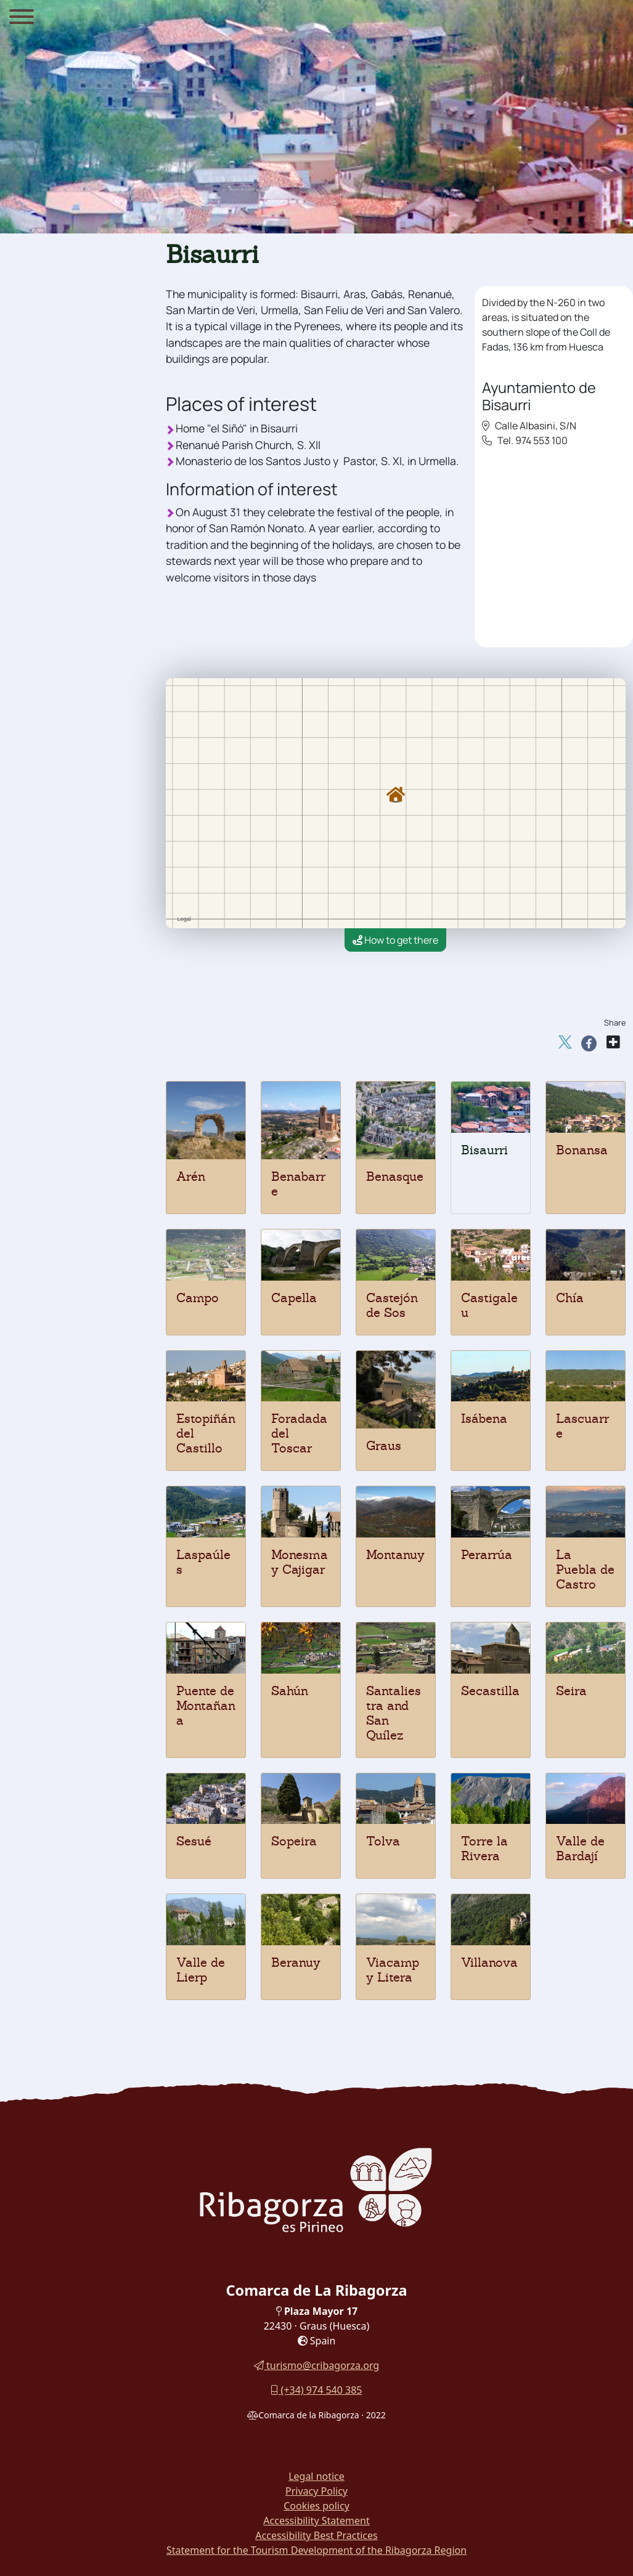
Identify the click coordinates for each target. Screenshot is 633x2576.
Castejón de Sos (392, 1305)
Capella (294, 1298)
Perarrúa (486, 1555)
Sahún (289, 1691)
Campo (197, 1298)
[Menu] (21, 18)
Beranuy (296, 1962)
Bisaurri (484, 1150)
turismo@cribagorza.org (316, 2365)
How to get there (395, 940)
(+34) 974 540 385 (316, 2390)
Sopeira (294, 1841)
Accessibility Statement (316, 2520)
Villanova (489, 1962)
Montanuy (395, 1555)
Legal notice (316, 2476)
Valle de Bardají (580, 1848)
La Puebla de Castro (585, 1569)
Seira (571, 1691)
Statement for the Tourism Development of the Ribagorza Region (316, 2550)
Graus (383, 1446)
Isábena (484, 1419)
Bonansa (582, 1150)
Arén (190, 1177)
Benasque (394, 1177)
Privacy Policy (316, 2491)
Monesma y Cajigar (299, 1562)
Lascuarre (582, 1426)
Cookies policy (316, 2506)
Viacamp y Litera (392, 1969)
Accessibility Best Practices (316, 2535)
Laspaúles (203, 1562)
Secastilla (490, 1691)
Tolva (383, 1841)
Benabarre (298, 1184)
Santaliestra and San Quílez (393, 1713)
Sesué (193, 1841)
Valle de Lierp (200, 1969)
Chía (570, 1298)
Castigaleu (489, 1305)
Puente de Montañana (205, 1705)
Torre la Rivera (484, 1848)
